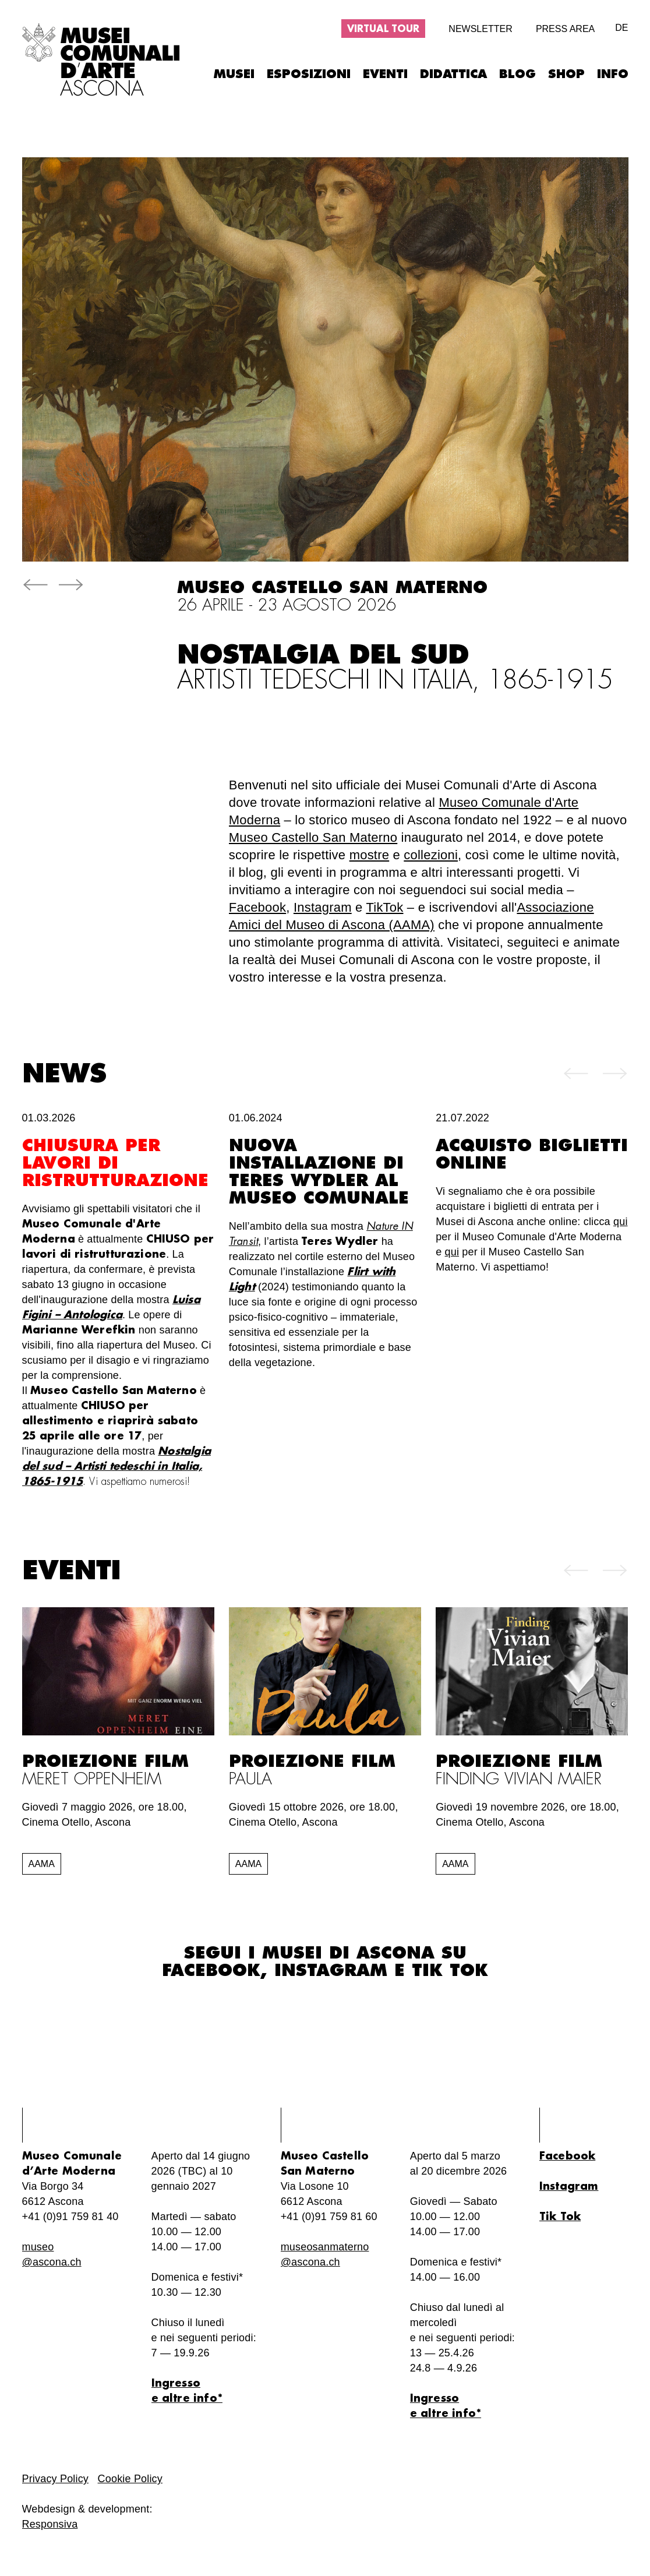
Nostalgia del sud (395, 668)
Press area (565, 29)
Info (612, 74)
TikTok (384, 907)
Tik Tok (450, 1971)
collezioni (431, 855)
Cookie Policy (130, 2479)
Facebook (257, 907)
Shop (566, 74)
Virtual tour (383, 29)
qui (620, 1221)
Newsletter (480, 29)
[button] (35, 586)
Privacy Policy (55, 2479)
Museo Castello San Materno (313, 837)
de (621, 28)
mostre (369, 855)
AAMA (42, 1864)
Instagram (323, 907)
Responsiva (50, 2524)
